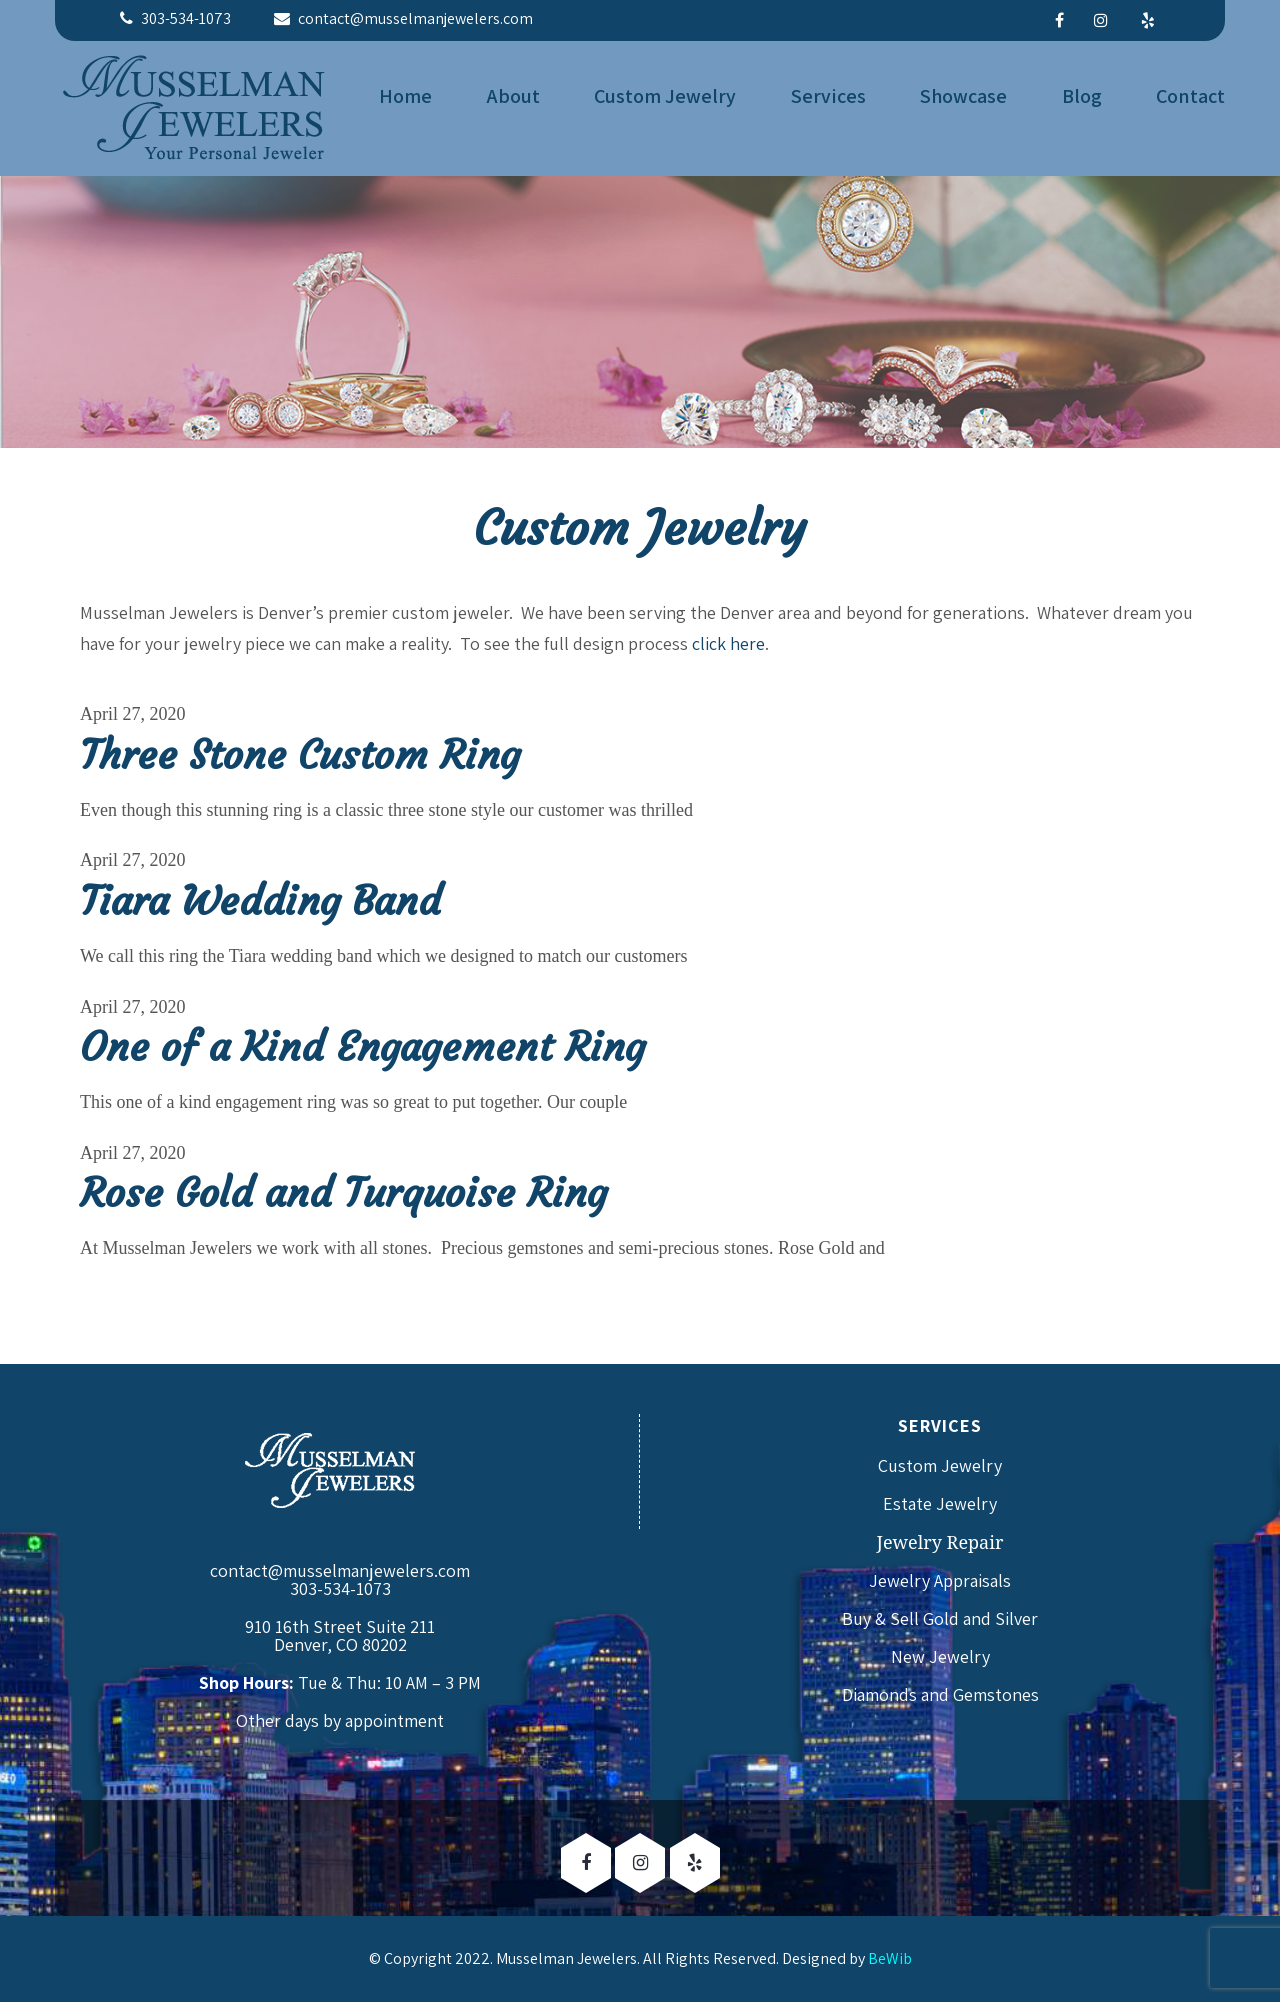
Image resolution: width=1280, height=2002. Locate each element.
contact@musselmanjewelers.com (340, 1570)
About (513, 96)
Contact (1190, 96)
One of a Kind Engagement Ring (362, 1047)
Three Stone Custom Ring (300, 755)
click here (728, 643)
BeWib (890, 1958)
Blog (1082, 96)
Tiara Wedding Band (260, 901)
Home (405, 96)
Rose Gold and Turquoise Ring (343, 1193)
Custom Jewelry (665, 96)
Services (828, 96)
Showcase (963, 96)
